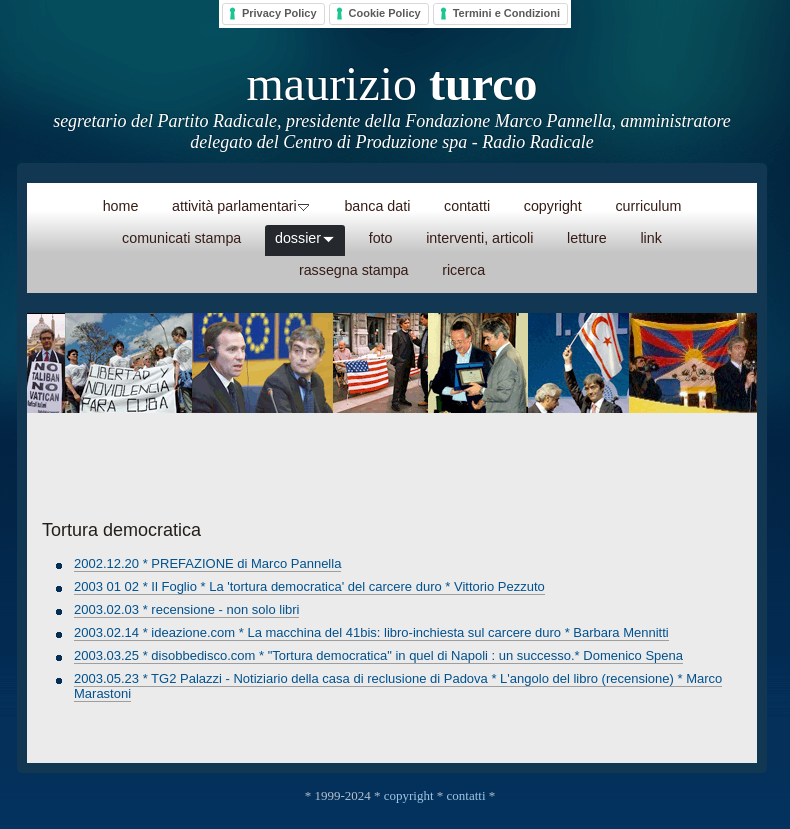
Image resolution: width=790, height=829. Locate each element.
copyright (409, 795)
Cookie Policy (385, 13)
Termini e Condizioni (506, 13)
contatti (466, 795)
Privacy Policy (279, 13)
